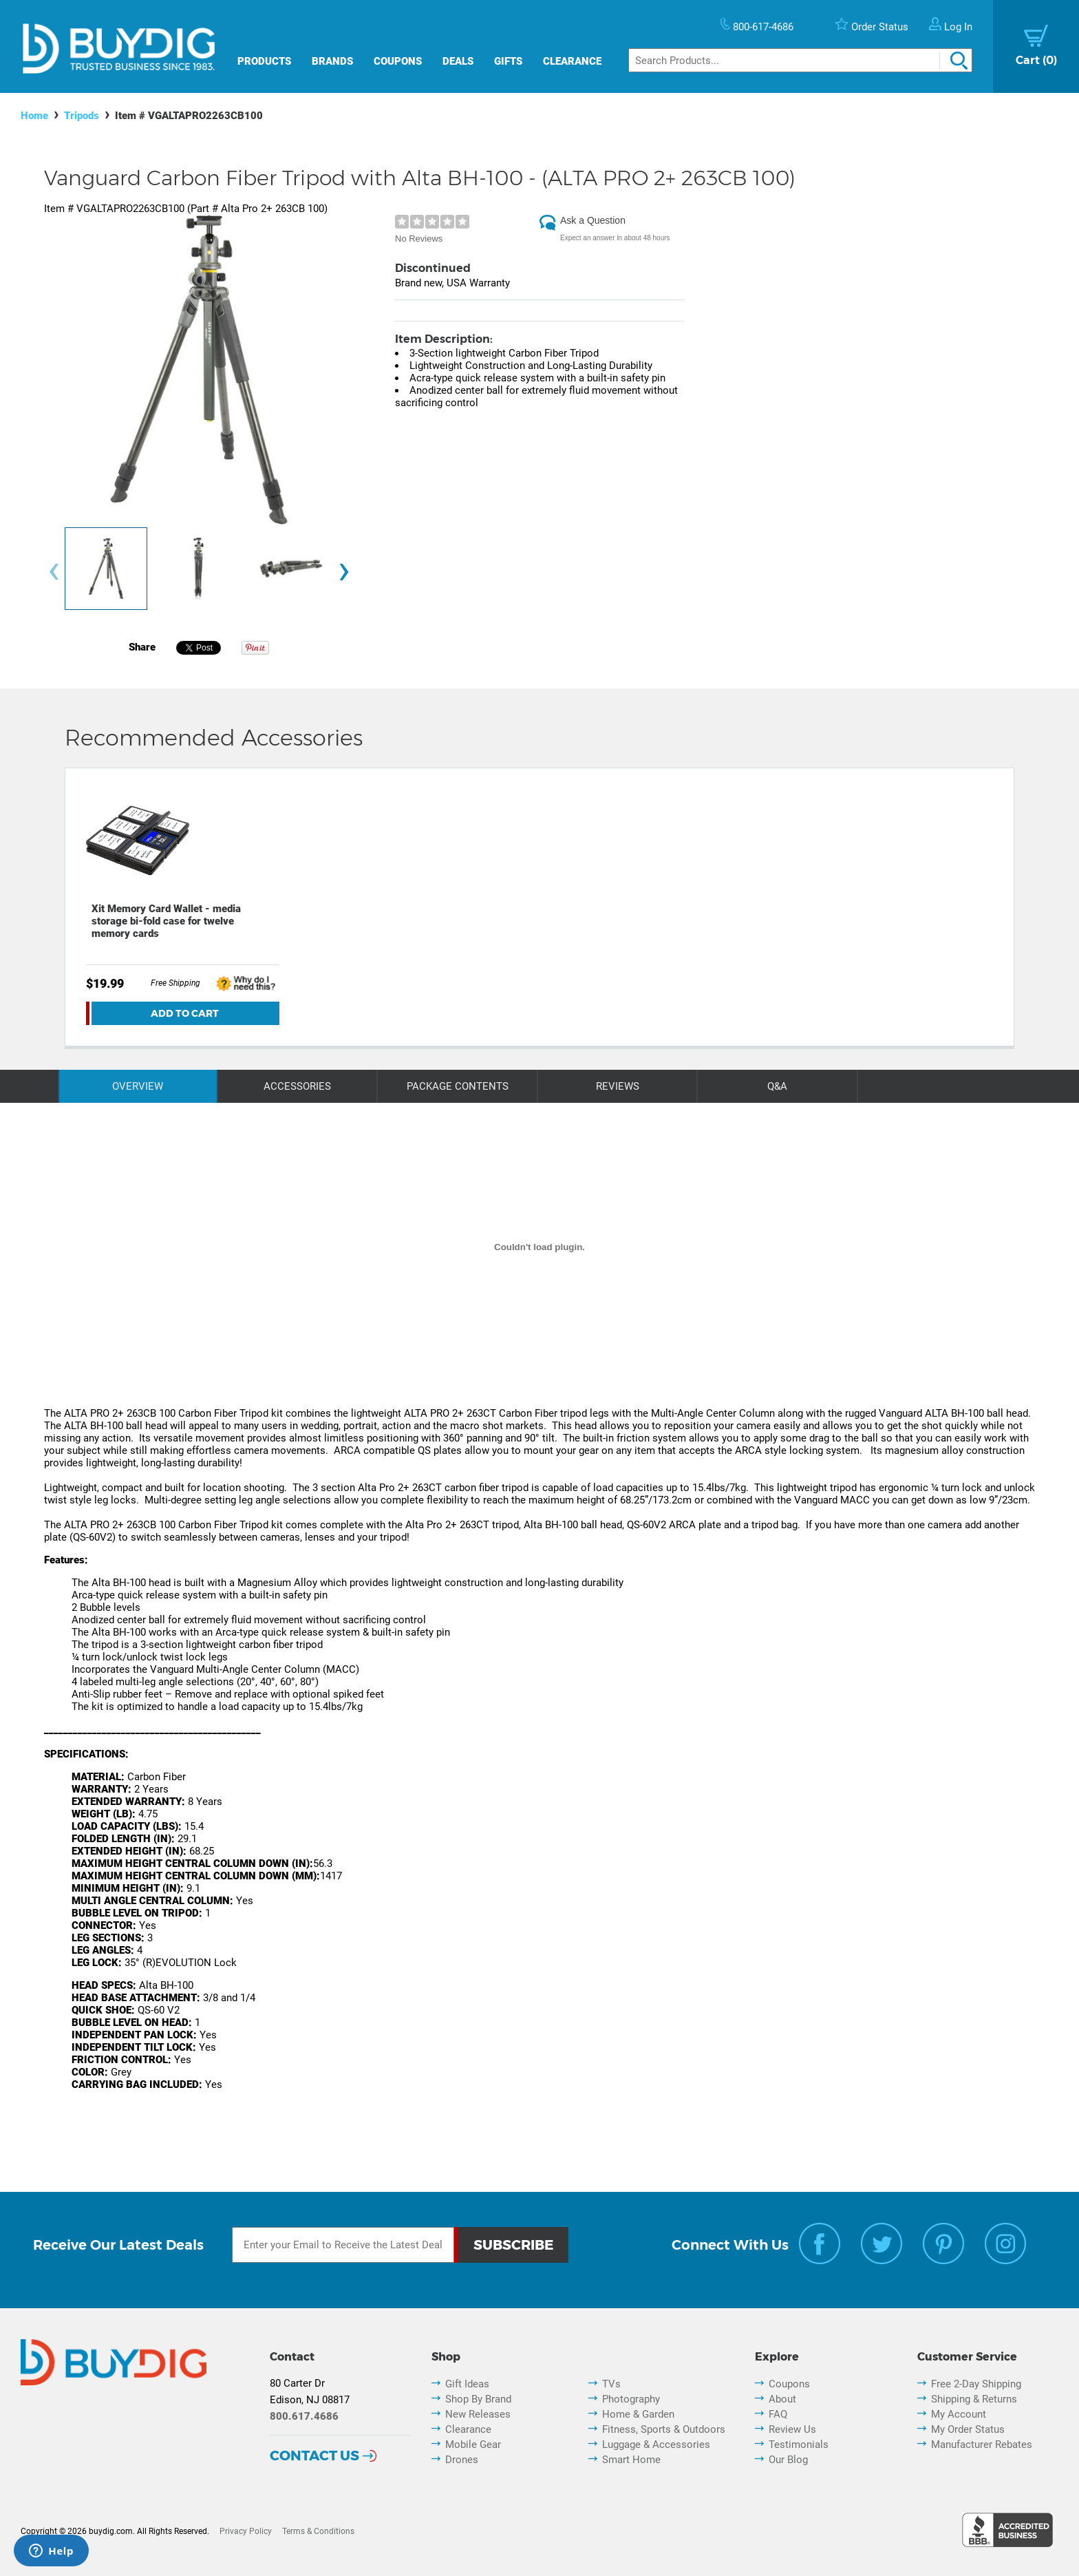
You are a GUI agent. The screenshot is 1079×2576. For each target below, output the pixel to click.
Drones (461, 2459)
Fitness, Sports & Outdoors (663, 2429)
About (782, 2399)
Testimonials (799, 2444)
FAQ (778, 2414)
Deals (457, 61)
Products (264, 61)
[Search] (800, 60)
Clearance (572, 61)
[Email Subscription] (343, 2245)
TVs (611, 2384)
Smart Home (631, 2459)
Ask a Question (593, 220)
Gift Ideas (467, 2384)
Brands (332, 61)
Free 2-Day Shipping (976, 2384)
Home (34, 115)
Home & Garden (638, 2414)
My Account (958, 2414)
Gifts (508, 61)
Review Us (792, 2429)
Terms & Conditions (318, 2531)
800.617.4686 (304, 2416)
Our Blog (788, 2459)
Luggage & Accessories (656, 2444)
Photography (631, 2399)
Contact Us (314, 2455)
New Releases (478, 2414)
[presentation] (53, 571)
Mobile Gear (473, 2444)
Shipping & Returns (974, 2399)
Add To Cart (185, 1013)
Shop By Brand (478, 2399)
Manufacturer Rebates (981, 2444)
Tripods (81, 115)
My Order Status (968, 2429)
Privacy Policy (246, 2531)
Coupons (398, 61)
